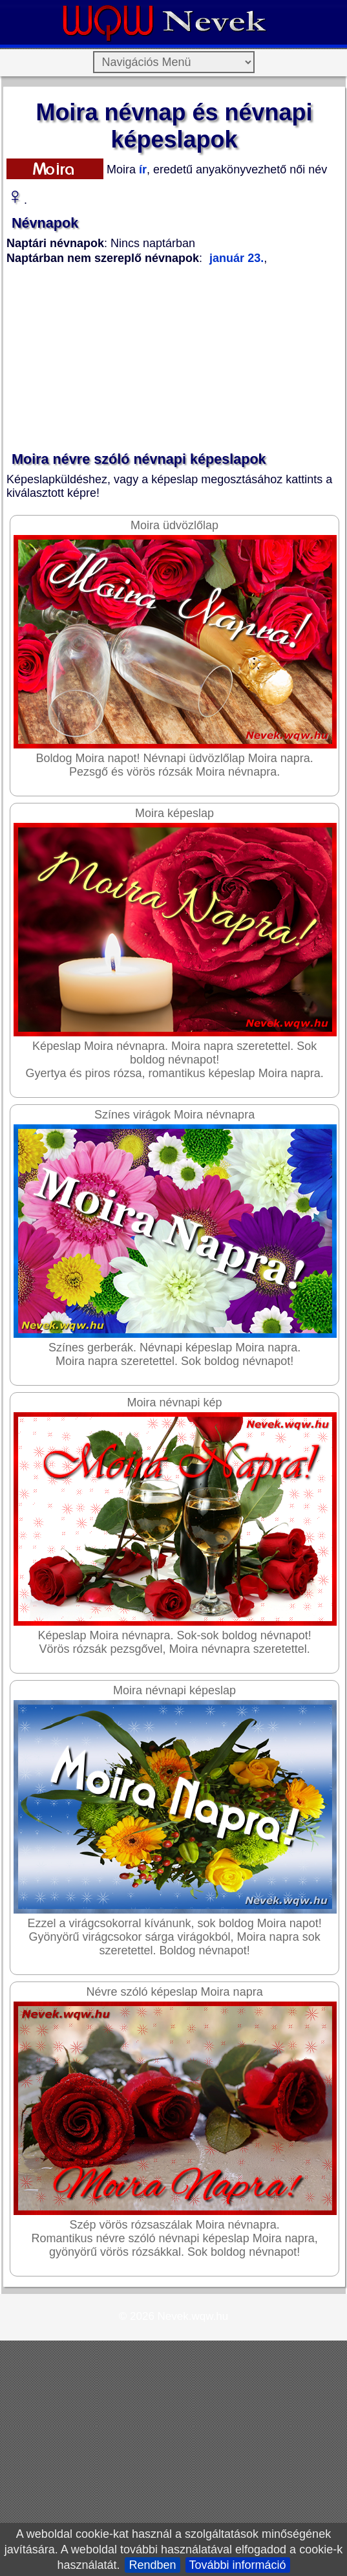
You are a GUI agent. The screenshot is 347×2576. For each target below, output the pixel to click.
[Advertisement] (144, 359)
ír (141, 169)
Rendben (152, 2565)
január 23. (236, 258)
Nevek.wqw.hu (193, 2316)
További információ (237, 2565)
